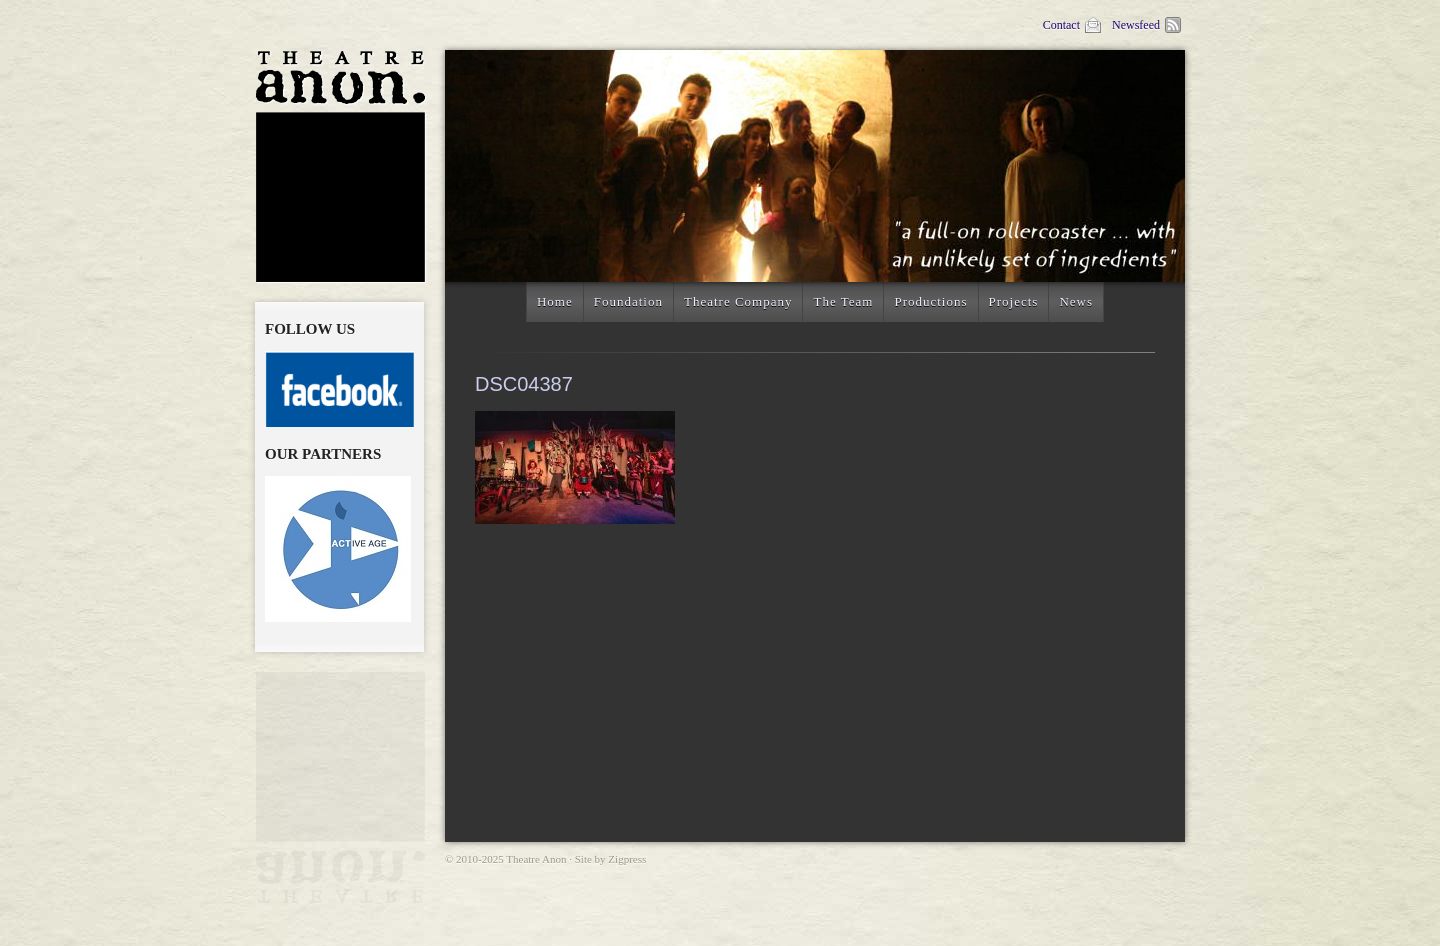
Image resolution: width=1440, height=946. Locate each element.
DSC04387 (524, 384)
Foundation (628, 301)
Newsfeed (1147, 25)
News (1076, 301)
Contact (1073, 25)
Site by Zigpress (611, 859)
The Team (843, 301)
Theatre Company (738, 301)
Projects (1014, 301)
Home (555, 301)
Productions (930, 301)
